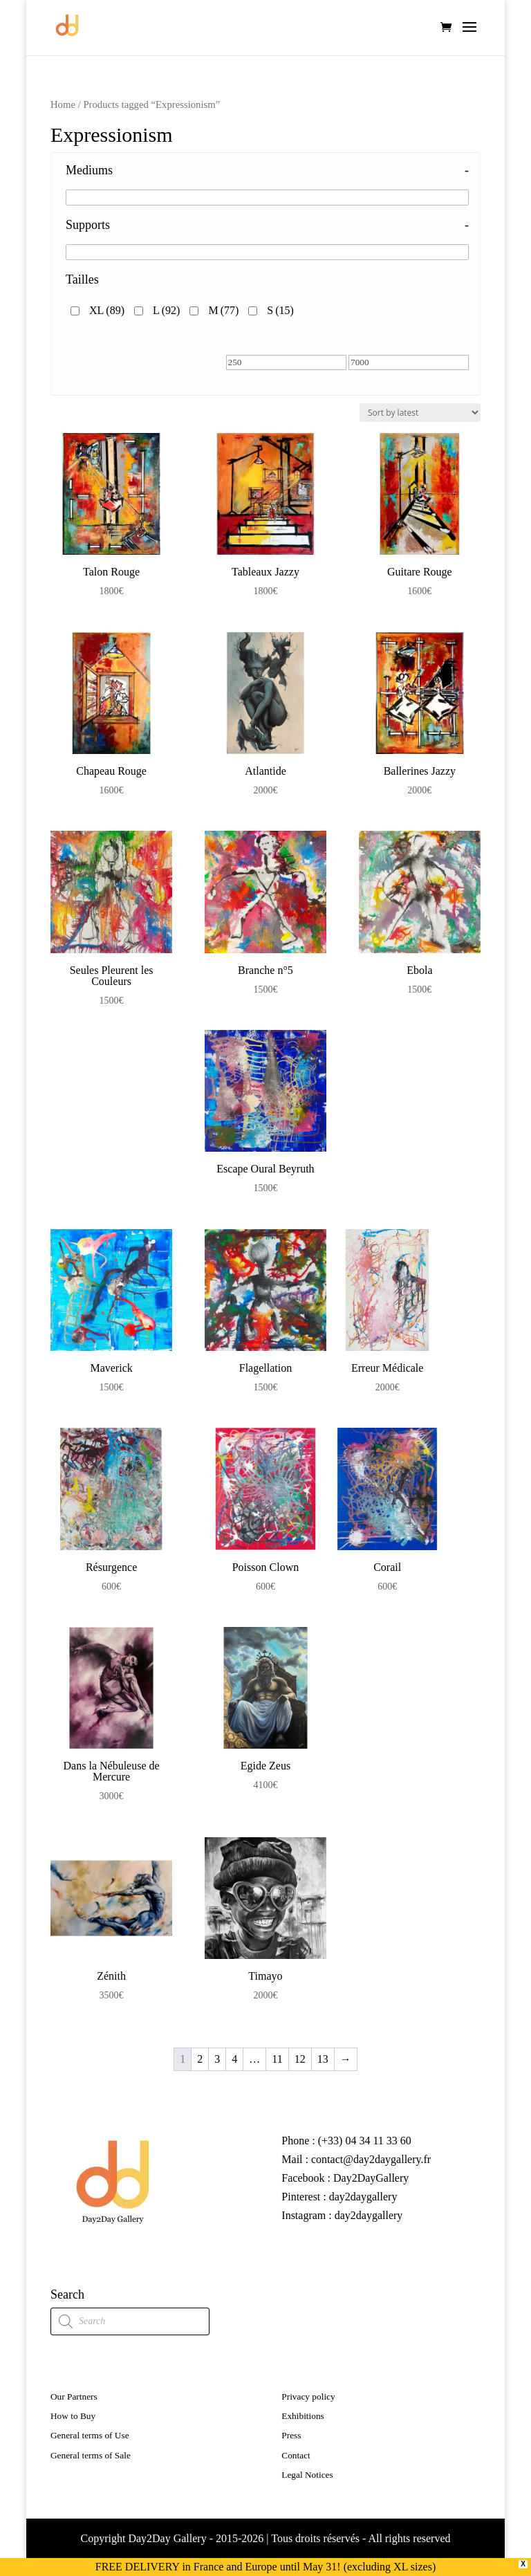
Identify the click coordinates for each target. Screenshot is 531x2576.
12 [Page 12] (300, 2059)
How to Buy (72, 2416)
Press (291, 2435)
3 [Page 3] (217, 2059)
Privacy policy (308, 2396)
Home (62, 104)
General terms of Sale (90, 2455)
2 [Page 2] (200, 2059)
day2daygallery (363, 2196)
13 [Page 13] (322, 2059)
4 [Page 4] (234, 2059)
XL (106, 310)
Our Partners (73, 2396)
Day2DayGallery (371, 2178)
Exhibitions (302, 2416)
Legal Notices (307, 2474)
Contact (295, 2455)
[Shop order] (420, 412)
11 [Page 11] (277, 2059)
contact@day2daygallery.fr (369, 2159)
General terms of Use (89, 2435)
